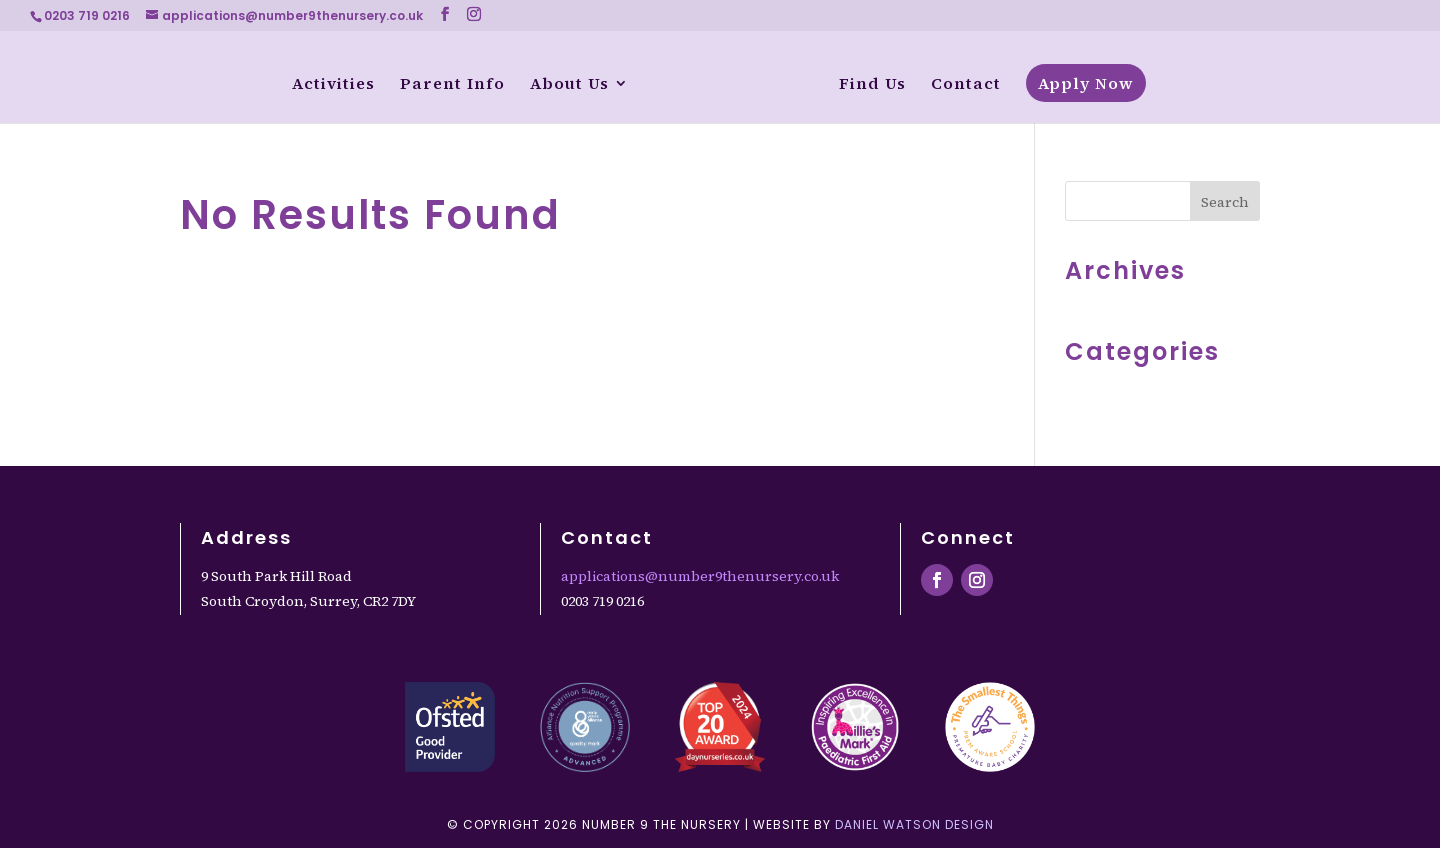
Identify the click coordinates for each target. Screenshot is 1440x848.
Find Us (873, 85)
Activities (332, 85)
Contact (967, 85)
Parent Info (451, 85)
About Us (568, 85)
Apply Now (1087, 83)
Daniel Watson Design (914, 824)
